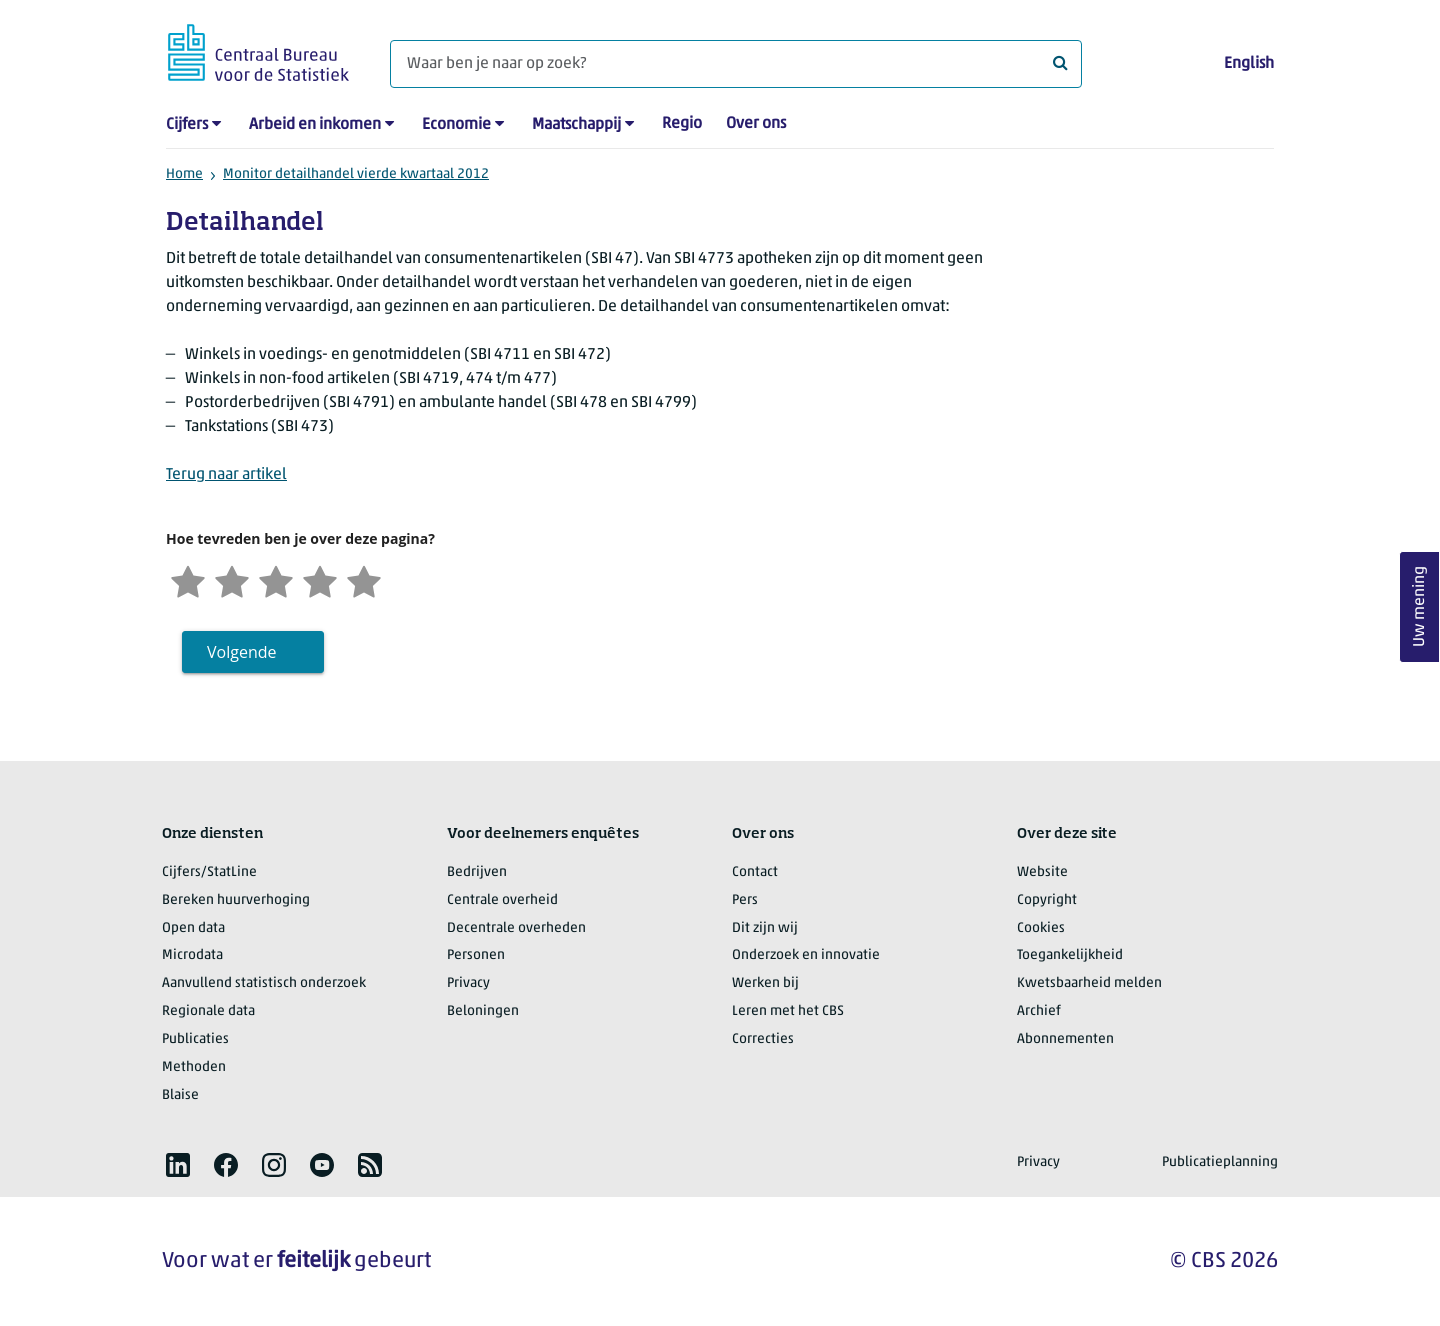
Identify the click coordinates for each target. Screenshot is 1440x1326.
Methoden (194, 1067)
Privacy (468, 983)
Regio (682, 124)
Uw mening (1420, 607)
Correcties (763, 1039)
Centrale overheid (502, 900)
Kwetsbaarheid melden (1089, 983)
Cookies (1041, 928)
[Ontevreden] (232, 579)
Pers (745, 900)
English (1249, 64)
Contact (755, 872)
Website (1042, 872)
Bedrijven (477, 872)
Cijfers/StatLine (209, 872)
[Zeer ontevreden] (188, 579)
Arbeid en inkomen (315, 125)
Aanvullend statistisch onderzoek (264, 983)
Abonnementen (1065, 1039)
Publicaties (195, 1039)
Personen (476, 955)
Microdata (192, 955)
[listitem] (178, 1165)
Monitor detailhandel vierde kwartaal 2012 (356, 174)
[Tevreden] (320, 579)
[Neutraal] (276, 579)
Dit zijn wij (765, 928)
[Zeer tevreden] (364, 579)
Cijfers (187, 125)
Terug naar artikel (226, 475)
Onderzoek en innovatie (806, 955)
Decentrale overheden (516, 928)
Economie (456, 125)
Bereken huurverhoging (236, 900)
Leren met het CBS (788, 1011)
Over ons (756, 124)
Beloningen (483, 1011)
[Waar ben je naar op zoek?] (736, 64)
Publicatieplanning (1220, 1162)
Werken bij (765, 983)
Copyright (1047, 900)
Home (184, 174)
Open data (193, 928)
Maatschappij (576, 125)
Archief (1039, 1011)
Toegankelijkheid (1070, 955)
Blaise (180, 1095)
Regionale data (208, 1011)
